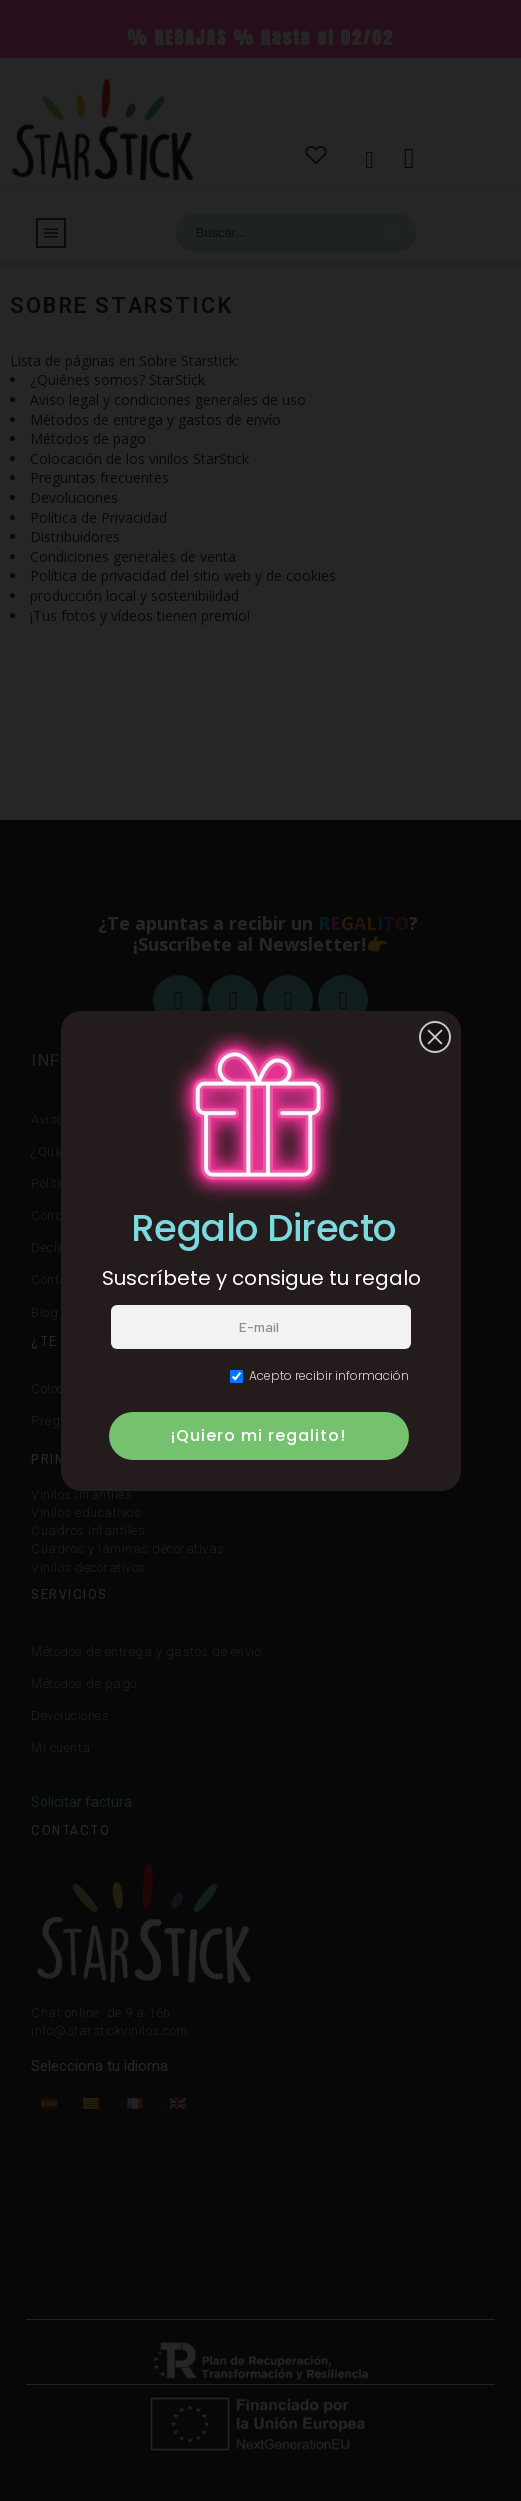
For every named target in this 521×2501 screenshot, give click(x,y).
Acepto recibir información (319, 1375)
